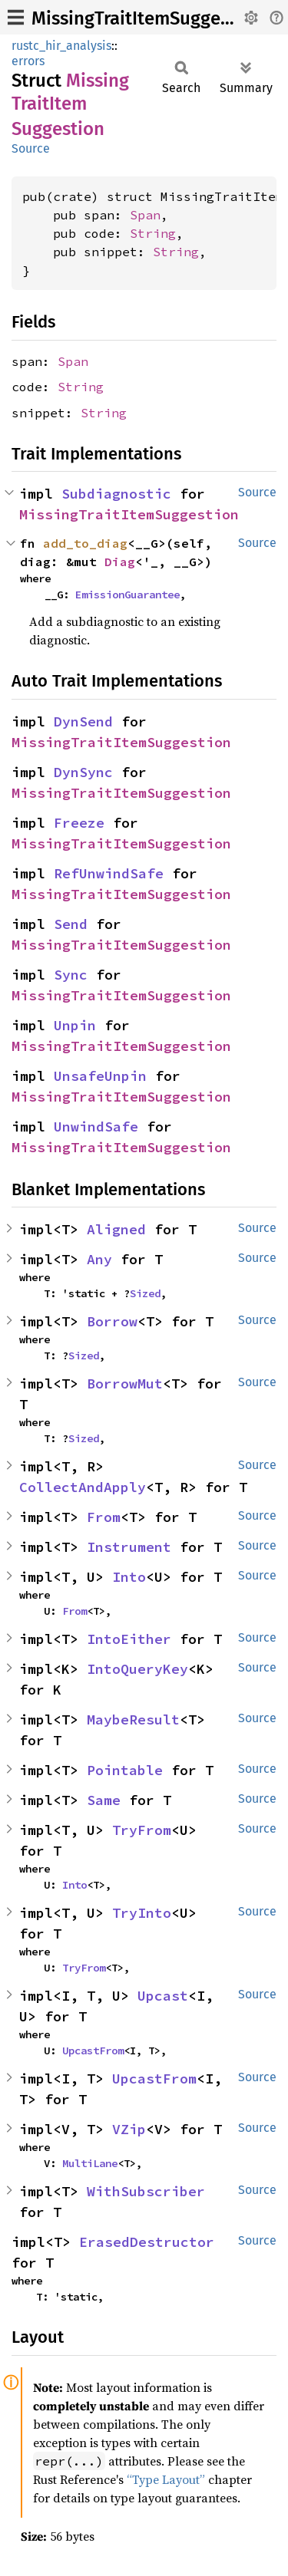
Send (71, 924)
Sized (145, 1293)
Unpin (75, 1025)
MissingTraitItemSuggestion (147, 18)
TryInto (141, 1913)
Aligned (116, 1229)
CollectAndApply (82, 1487)
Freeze (79, 823)
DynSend (83, 721)
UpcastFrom (93, 2050)
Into (129, 1577)
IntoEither (129, 1639)
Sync (71, 974)
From (104, 1517)
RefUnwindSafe (109, 873)
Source (31, 148)
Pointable (125, 1770)
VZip (129, 2129)
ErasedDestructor (146, 2242)
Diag (119, 561)
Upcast (162, 1995)
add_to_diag (85, 543)
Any (99, 1259)
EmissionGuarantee (127, 594)
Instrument (129, 1547)
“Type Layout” (166, 2479)
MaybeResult (133, 1719)
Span (145, 214)
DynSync (83, 772)
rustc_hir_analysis (61, 45)
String (153, 233)
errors (28, 61)
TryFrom (141, 1830)
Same (104, 1800)
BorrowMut (125, 1383)
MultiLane (90, 2163)
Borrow (112, 1321)
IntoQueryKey (137, 1669)
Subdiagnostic (116, 493)
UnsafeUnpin (100, 1076)
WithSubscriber (146, 2191)
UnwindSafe (96, 1126)
